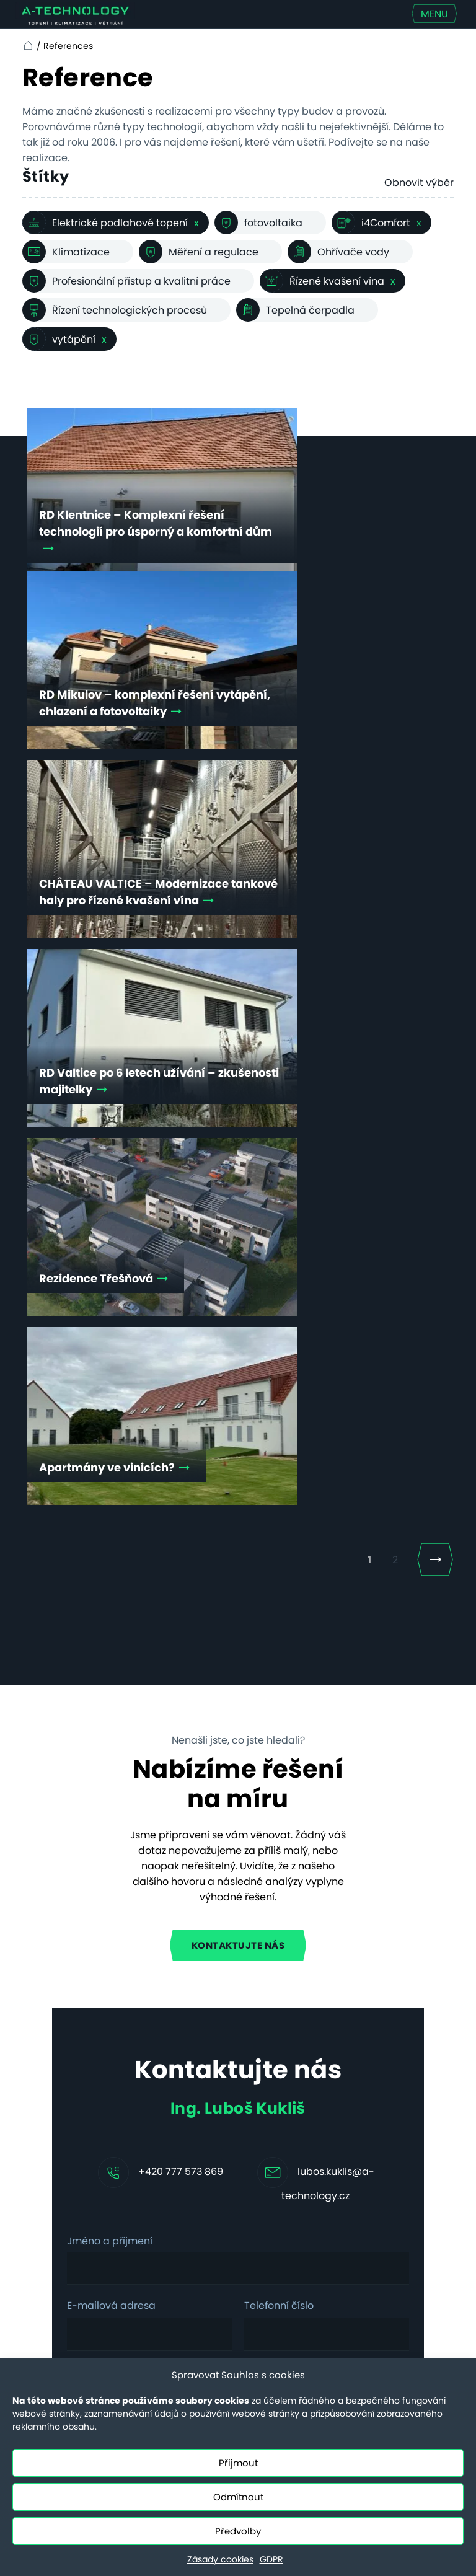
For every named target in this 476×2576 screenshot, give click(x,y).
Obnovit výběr (419, 182)
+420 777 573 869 (180, 1463)
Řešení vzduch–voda (151, 2328)
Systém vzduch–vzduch (138, 2284)
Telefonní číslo (279, 1596)
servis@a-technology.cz (391, 2290)
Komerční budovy (140, 2153)
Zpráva (84, 1663)
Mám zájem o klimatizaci (147, 1817)
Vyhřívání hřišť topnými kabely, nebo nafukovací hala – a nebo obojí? (277, 2101)
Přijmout (238, 2462)
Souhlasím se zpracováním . (187, 1779)
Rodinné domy (152, 2069)
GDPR (271, 2559)
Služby (34, 2069)
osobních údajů (245, 1779)
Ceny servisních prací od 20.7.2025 (43, 2214)
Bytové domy (149, 2125)
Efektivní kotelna (137, 2241)
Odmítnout (238, 2496)
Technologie (49, 2089)
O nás (33, 2150)
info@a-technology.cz (391, 2213)
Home (26, 45)
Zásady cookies (220, 2559)
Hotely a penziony (139, 2097)
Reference (44, 2109)
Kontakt (37, 2171)
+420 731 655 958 (399, 2189)
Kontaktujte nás (238, 1235)
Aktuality (40, 2130)
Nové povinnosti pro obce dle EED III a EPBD (271, 2175)
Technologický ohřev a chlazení (152, 2197)
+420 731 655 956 (399, 2266)
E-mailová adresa (111, 1596)
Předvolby (238, 2531)
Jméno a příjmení (109, 1532)
